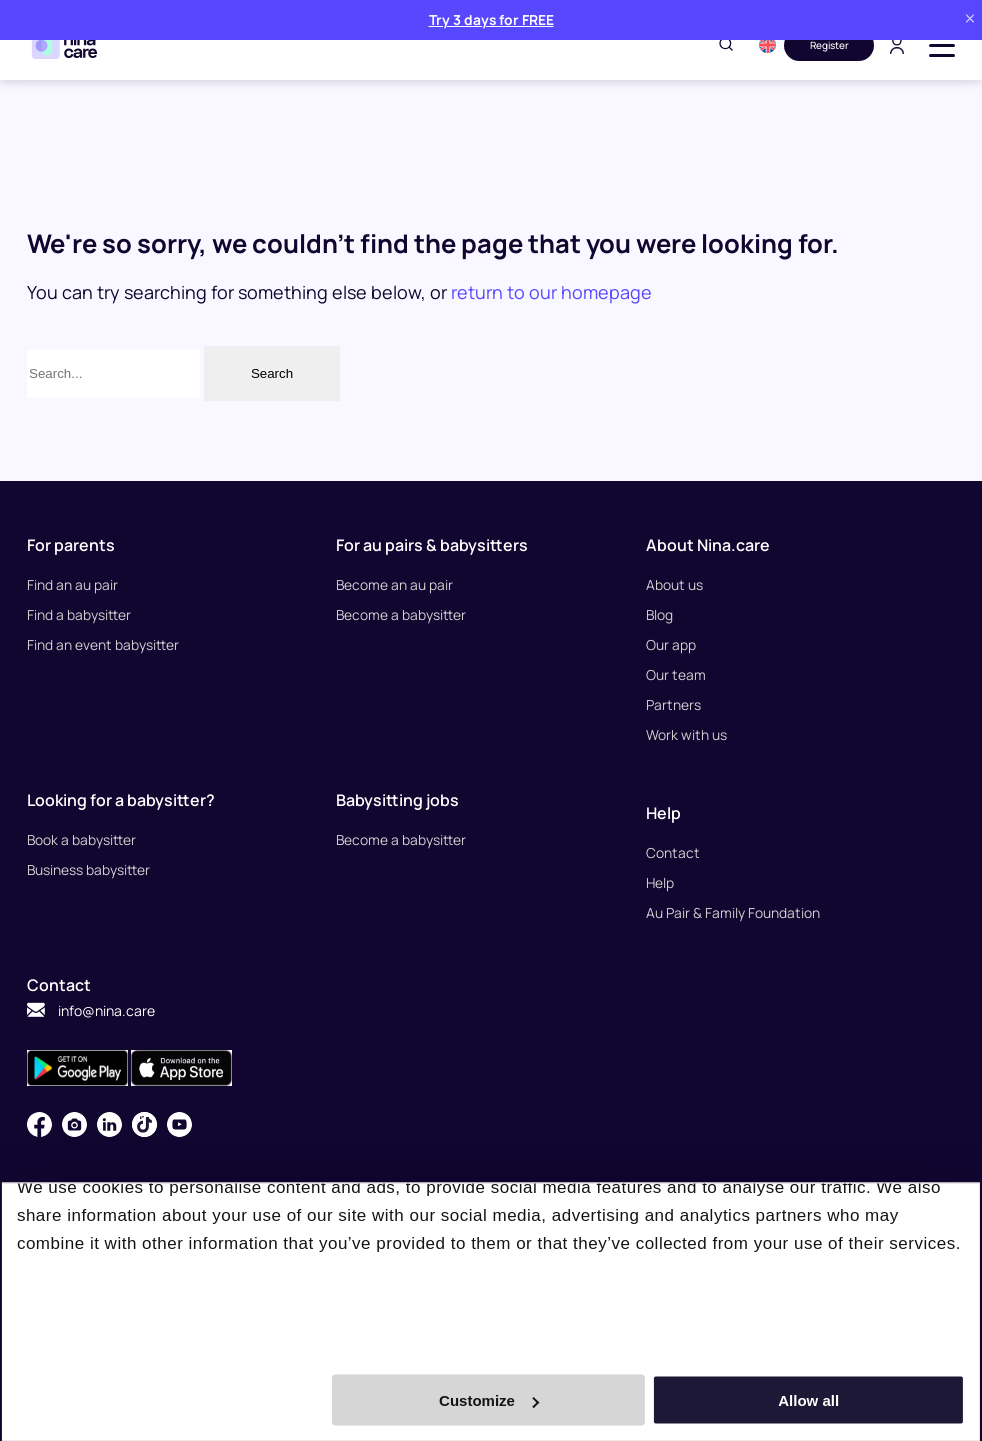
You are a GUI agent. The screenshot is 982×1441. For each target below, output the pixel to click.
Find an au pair (72, 584)
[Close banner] (970, 19)
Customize (489, 1400)
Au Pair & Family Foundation (733, 912)
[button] (767, 45)
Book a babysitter (82, 839)
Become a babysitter (401, 614)
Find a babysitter (79, 614)
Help (660, 882)
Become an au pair (395, 584)
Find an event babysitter (103, 644)
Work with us (686, 734)
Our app (671, 644)
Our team (676, 674)
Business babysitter (89, 869)
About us (674, 584)
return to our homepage (551, 292)
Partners (673, 704)
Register (829, 45)
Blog (660, 614)
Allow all (810, 1400)
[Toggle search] (726, 45)
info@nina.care (91, 1010)
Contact (673, 852)
